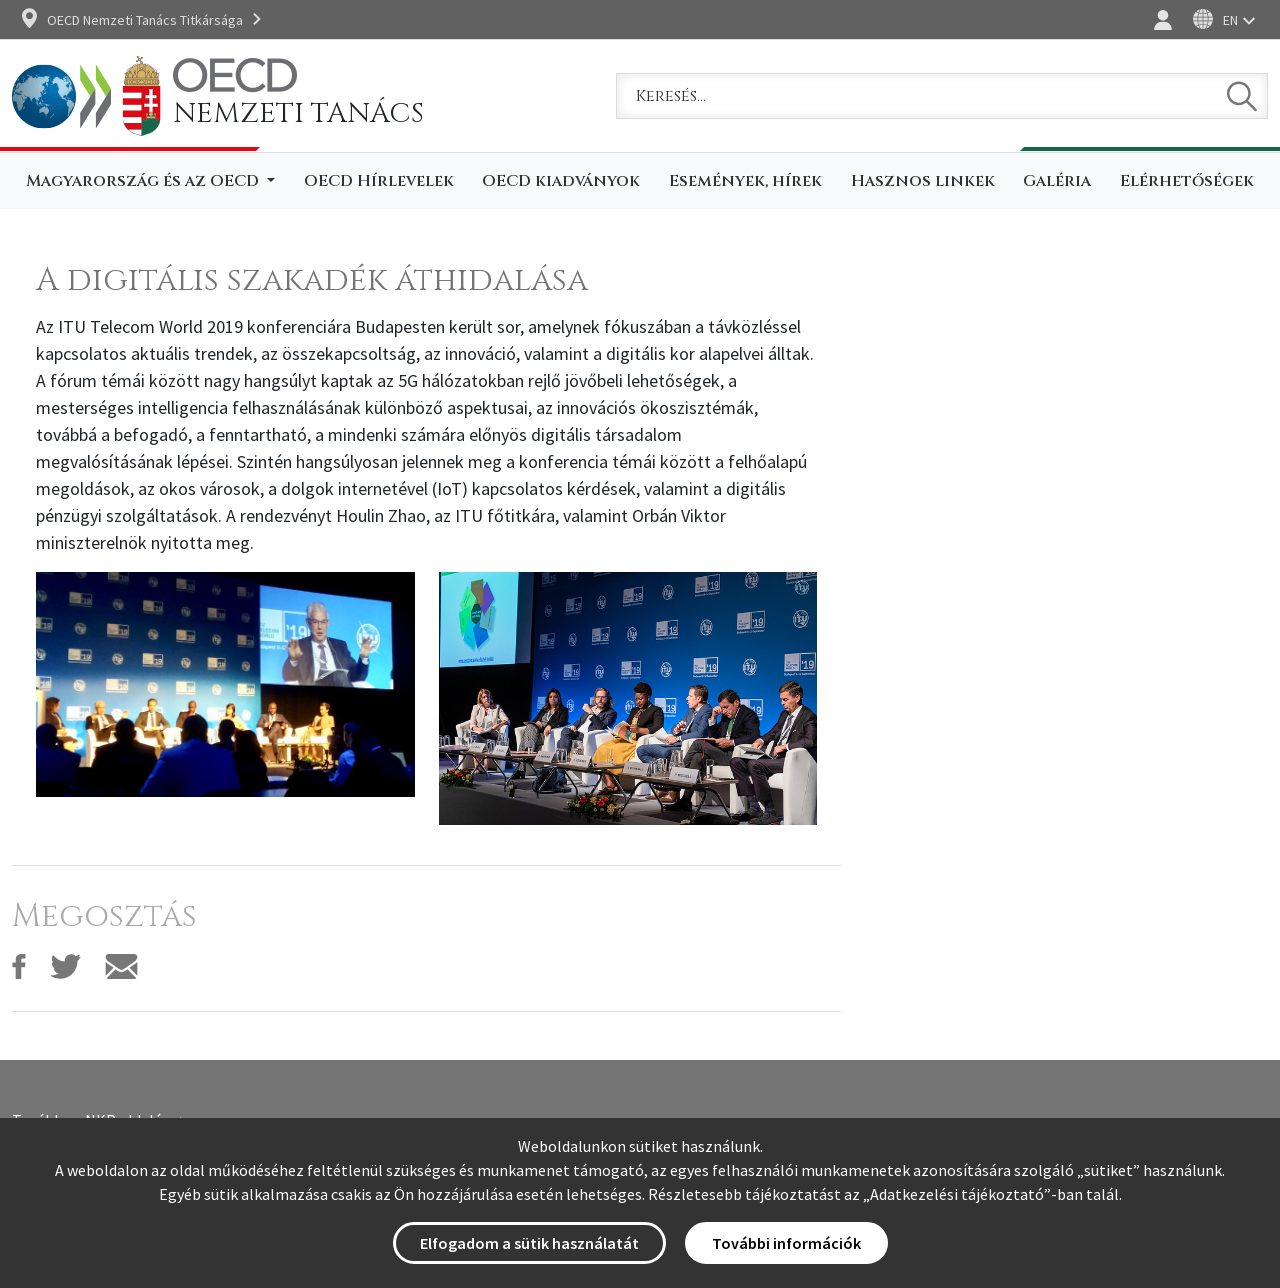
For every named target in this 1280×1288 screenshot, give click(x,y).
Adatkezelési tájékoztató (957, 1194)
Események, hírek (745, 181)
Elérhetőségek (1187, 181)
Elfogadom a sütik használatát (529, 1243)
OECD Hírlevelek (379, 181)
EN (1230, 20)
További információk (786, 1243)
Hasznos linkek (923, 181)
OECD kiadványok (561, 181)
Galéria (1057, 181)
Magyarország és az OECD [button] (144, 181)
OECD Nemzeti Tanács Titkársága (145, 20)
